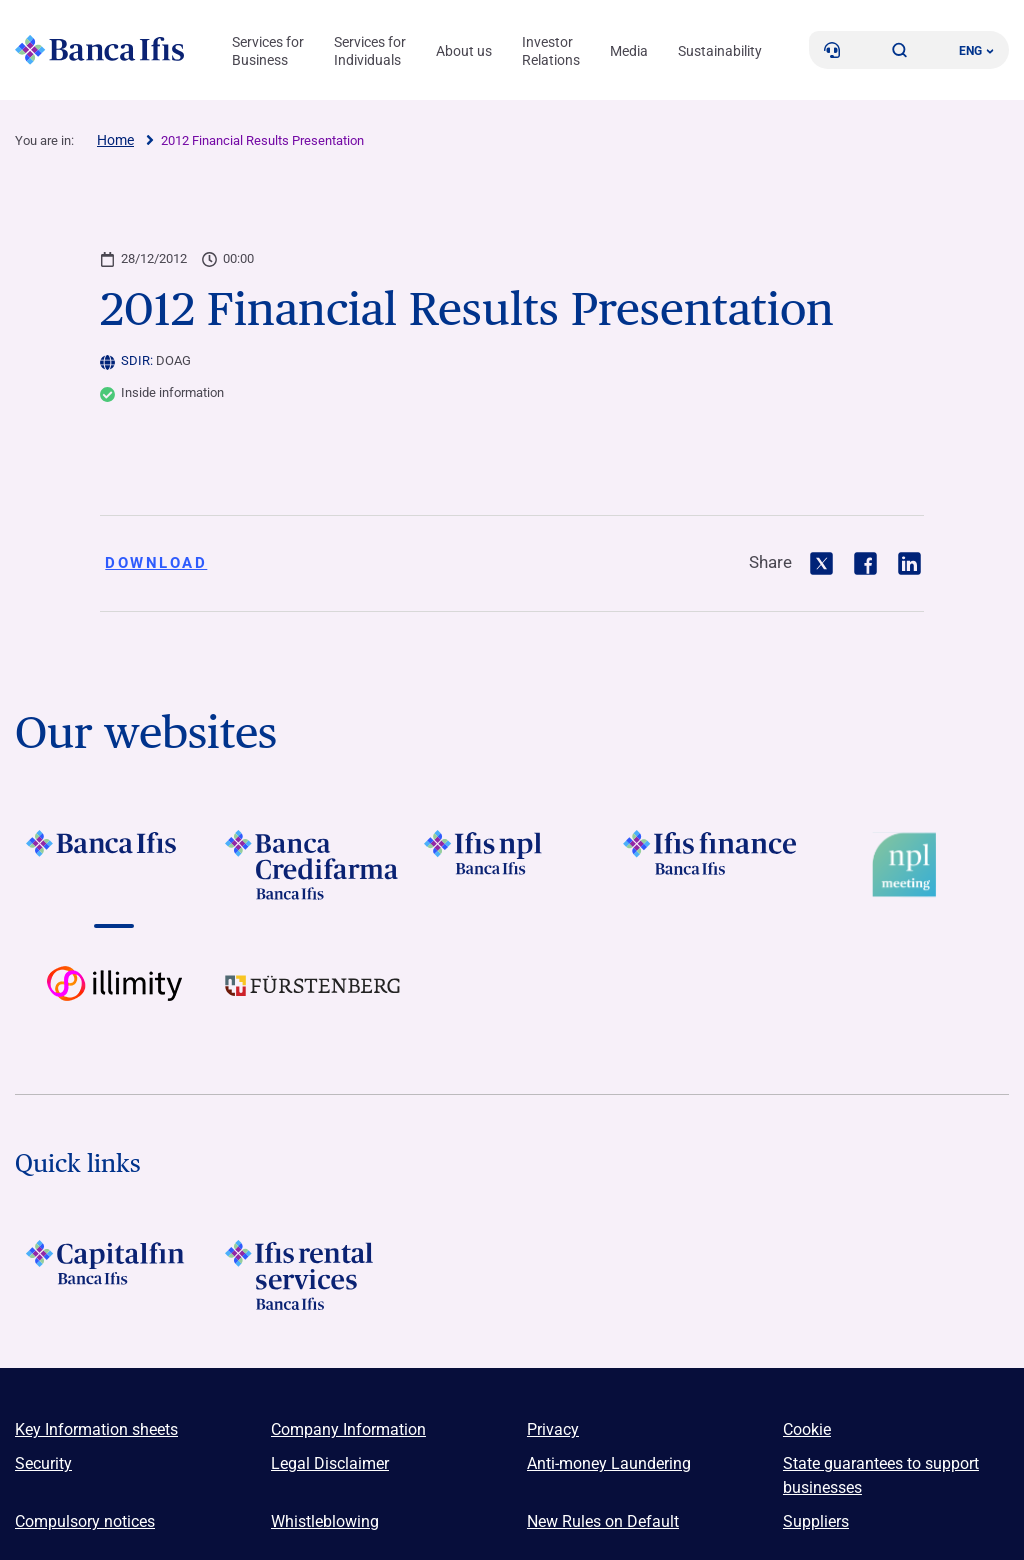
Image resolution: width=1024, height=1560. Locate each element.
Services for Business (268, 51)
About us (464, 51)
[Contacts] (832, 50)
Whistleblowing (325, 1521)
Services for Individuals (370, 51)
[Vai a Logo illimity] (114, 1001)
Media (629, 51)
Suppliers (816, 1521)
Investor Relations (551, 51)
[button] (900, 50)
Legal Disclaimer (330, 1463)
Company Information (348, 1429)
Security (43, 1463)
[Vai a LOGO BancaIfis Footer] (114, 865)
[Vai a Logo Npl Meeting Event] (909, 865)
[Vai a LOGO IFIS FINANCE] (710, 865)
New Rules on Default (603, 1521)
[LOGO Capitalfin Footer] (114, 1275)
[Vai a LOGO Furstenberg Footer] (313, 1001)
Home (115, 140)
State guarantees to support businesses (881, 1475)
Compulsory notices (85, 1521)
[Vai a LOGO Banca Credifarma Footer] (313, 865)
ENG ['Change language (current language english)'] (976, 51)
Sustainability (720, 51)
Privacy (553, 1429)
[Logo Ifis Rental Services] (313, 1275)
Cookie (807, 1429)
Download (156, 563)
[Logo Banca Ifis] (100, 50)
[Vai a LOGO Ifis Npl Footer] (512, 865)
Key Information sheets (96, 1429)
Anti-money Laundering (609, 1463)
